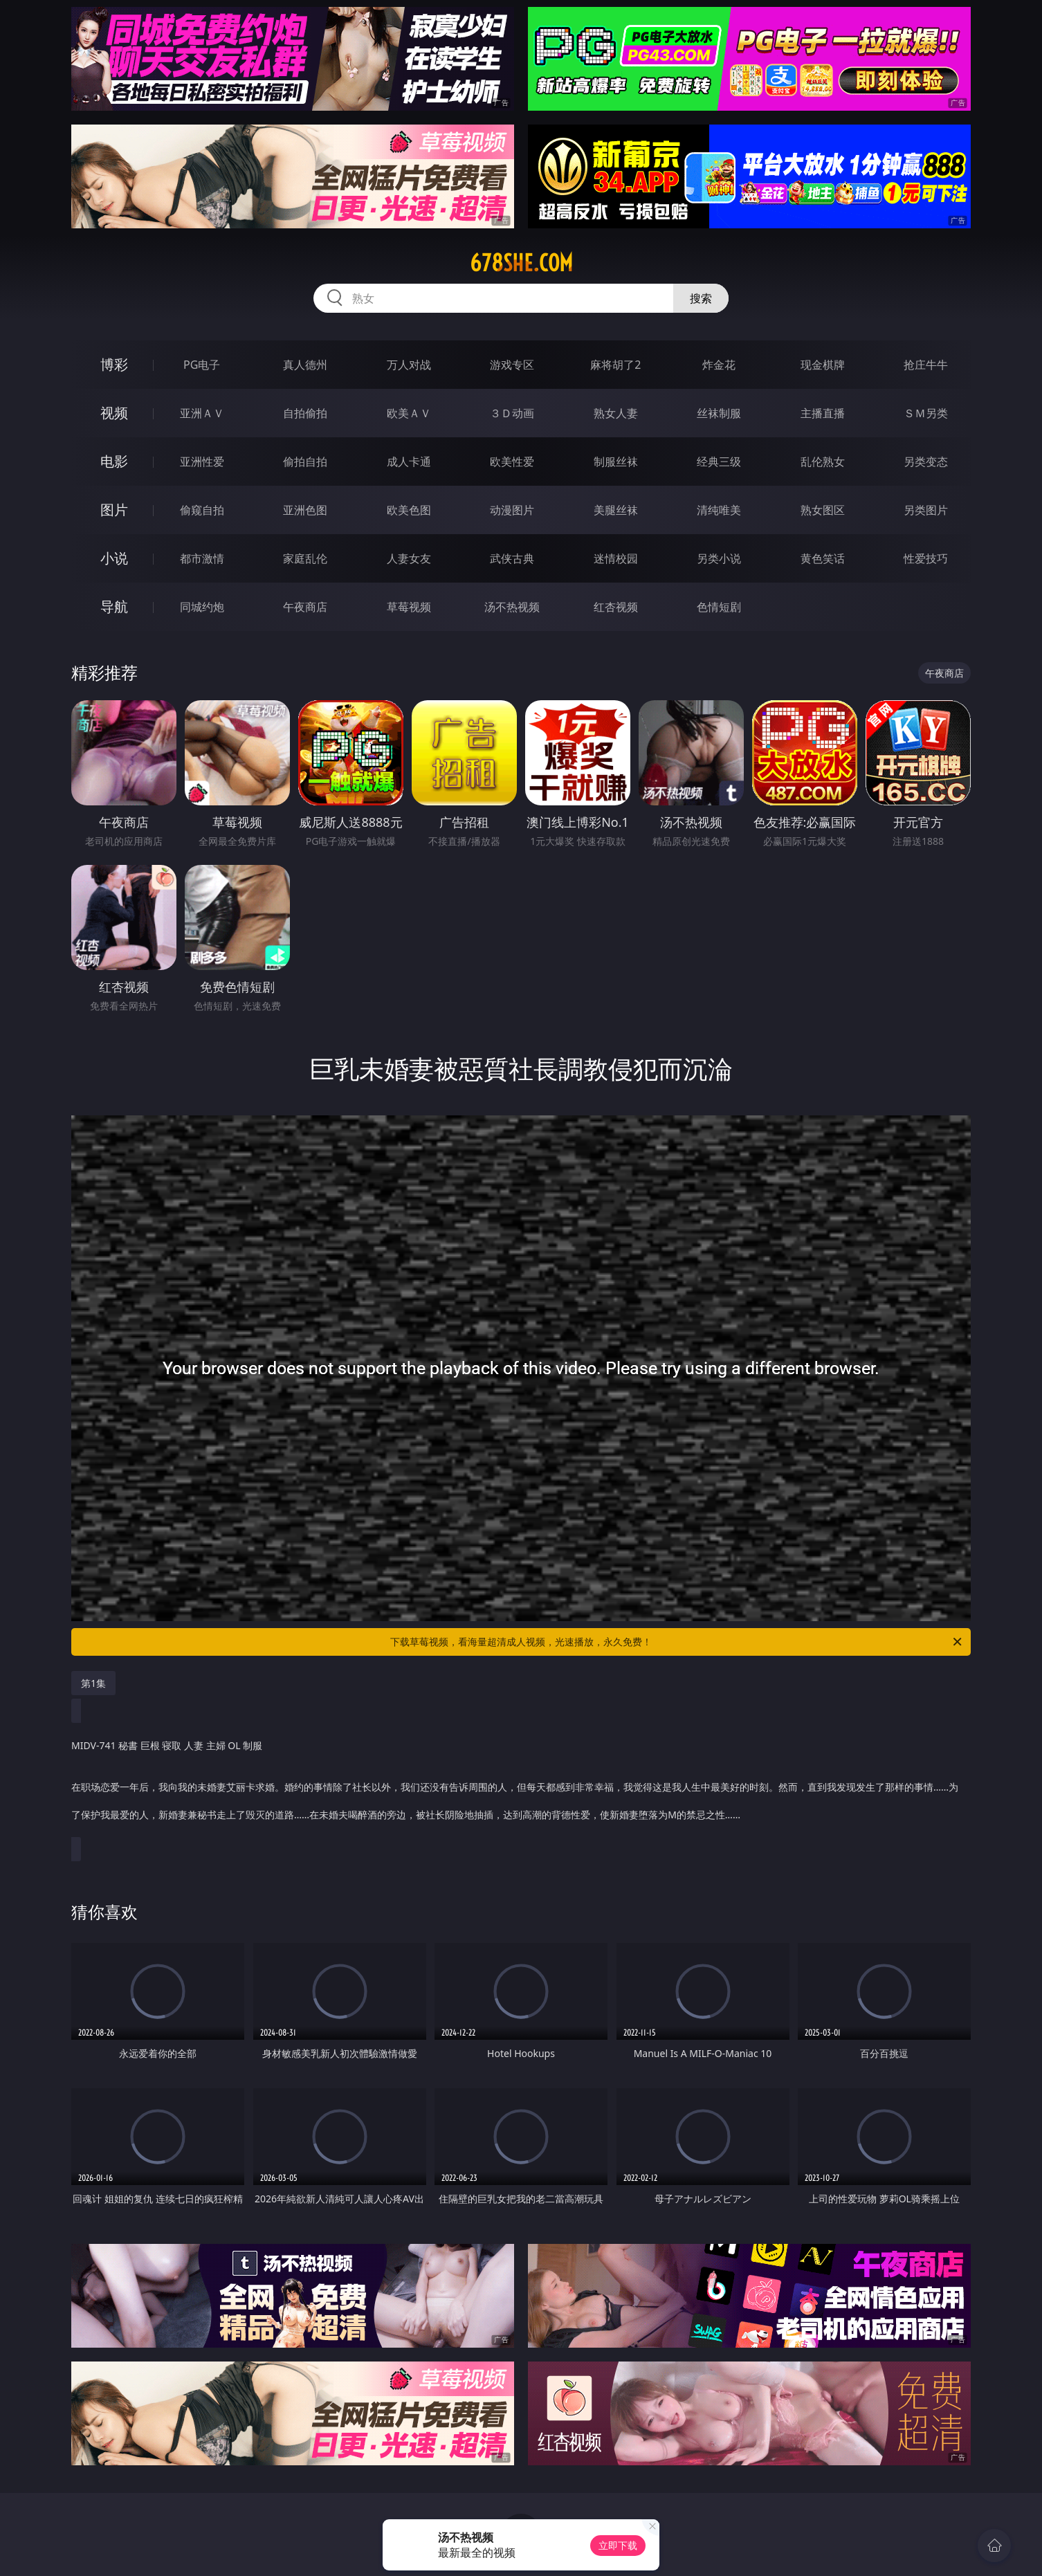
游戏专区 (512, 364)
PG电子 (201, 364)
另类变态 (926, 461)
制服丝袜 (616, 461)
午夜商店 (305, 606)
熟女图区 (823, 510)
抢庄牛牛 (926, 364)
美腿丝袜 (616, 510)
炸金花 (718, 364)
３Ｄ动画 (512, 413)
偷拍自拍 (305, 461)
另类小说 (719, 558)
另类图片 (926, 510)
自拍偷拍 (305, 413)
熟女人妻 (616, 413)
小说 (114, 558)
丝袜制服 (719, 413)
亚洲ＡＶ (202, 413)
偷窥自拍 (202, 510)
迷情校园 (616, 558)
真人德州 (305, 364)
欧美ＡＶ (409, 413)
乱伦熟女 (823, 461)
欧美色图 (409, 510)
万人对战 (409, 364)
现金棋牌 (823, 364)
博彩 (114, 364)
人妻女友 (409, 558)
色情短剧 (719, 606)
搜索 (701, 298)
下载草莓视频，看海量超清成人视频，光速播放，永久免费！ (677, 1642)
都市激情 (202, 558)
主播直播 (823, 413)
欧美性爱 (512, 461)
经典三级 (719, 461)
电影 (114, 461)
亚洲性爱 (202, 461)
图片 (114, 509)
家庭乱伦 (305, 558)
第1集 (93, 1683)
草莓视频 (409, 606)
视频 (114, 412)
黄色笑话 (823, 558)
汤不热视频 (512, 606)
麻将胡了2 (615, 364)
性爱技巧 (926, 558)
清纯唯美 (719, 510)
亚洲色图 (305, 510)
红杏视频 (616, 606)
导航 (114, 606)
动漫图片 (512, 510)
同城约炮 (202, 606)
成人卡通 (409, 461)
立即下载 (617, 2545)
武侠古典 (512, 558)
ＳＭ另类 (926, 413)
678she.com (521, 263)
